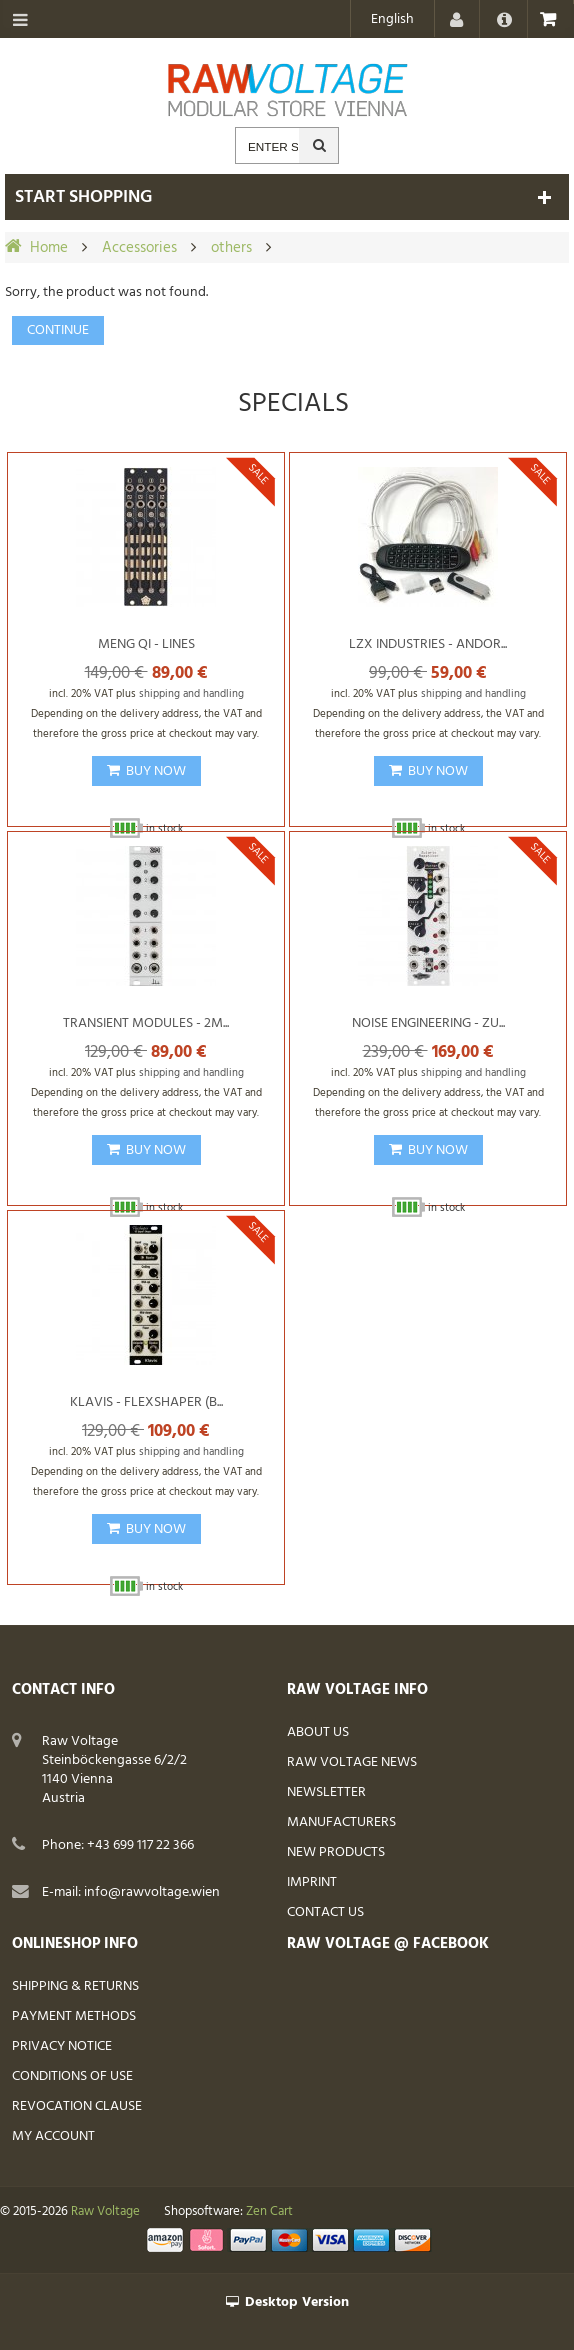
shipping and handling (191, 694)
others (231, 248)
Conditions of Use (72, 2076)
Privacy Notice (62, 2046)
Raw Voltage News (352, 1762)
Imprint (312, 1882)
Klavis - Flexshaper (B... (146, 1402)
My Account (53, 2136)
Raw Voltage (105, 2212)
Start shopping (83, 197)
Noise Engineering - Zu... (428, 1023)
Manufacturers (341, 1822)
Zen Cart (269, 2212)
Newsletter (326, 1792)
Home (49, 248)
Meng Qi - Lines (146, 644)
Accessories (139, 248)
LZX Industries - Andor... (428, 644)
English (392, 19)
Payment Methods (74, 2016)
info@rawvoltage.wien (152, 1892)
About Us (318, 1732)
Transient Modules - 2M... (146, 1023)
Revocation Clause (77, 2106)
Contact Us (325, 1912)
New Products (336, 1852)
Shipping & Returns (75, 1986)
